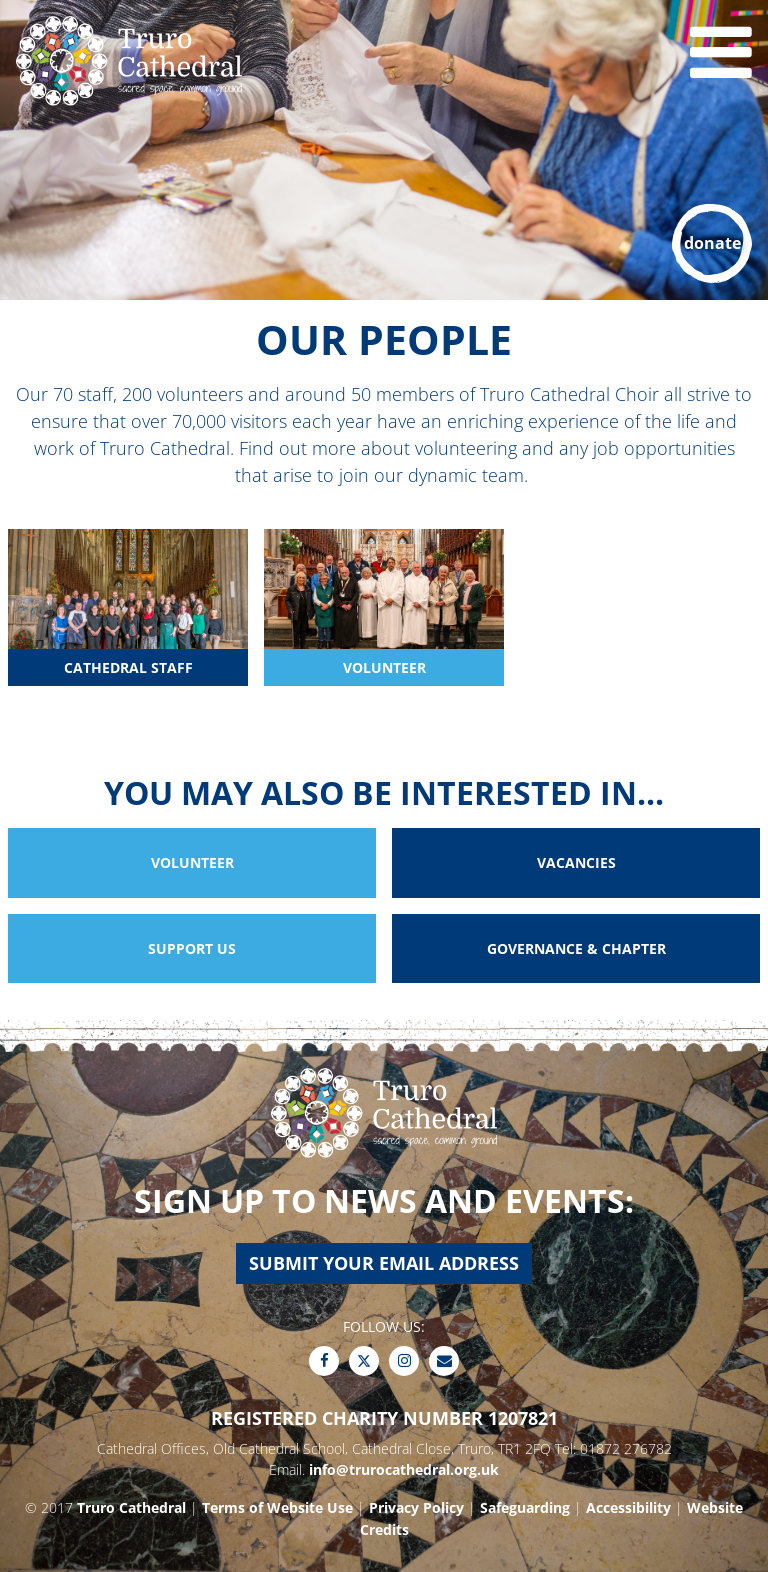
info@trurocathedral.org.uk (404, 1469)
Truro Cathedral (131, 1507)
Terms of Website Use (277, 1507)
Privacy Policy (416, 1507)
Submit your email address (384, 1263)
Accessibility (628, 1507)
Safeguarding (525, 1507)
